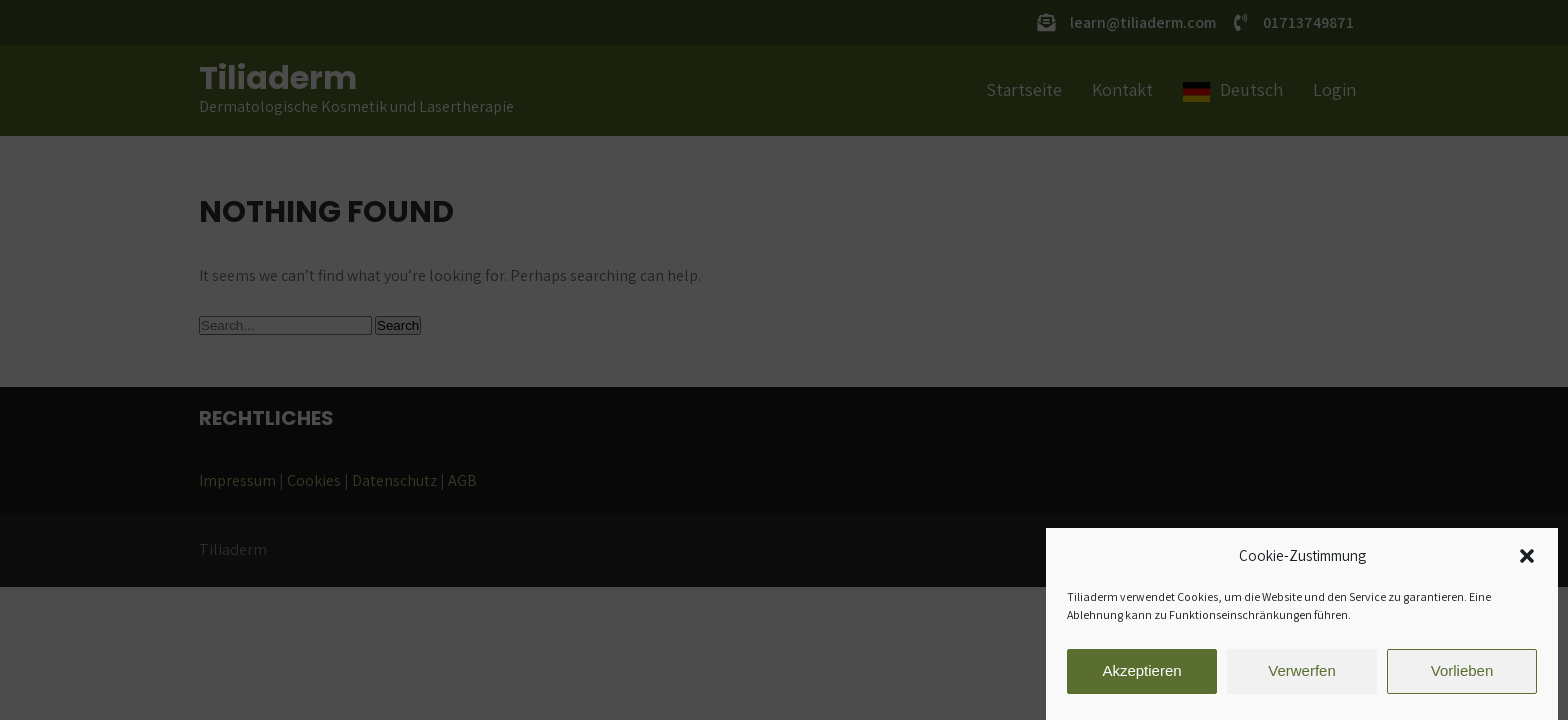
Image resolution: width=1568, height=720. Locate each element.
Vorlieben (1462, 673)
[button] (1527, 559)
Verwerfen (1302, 673)
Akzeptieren (1141, 673)
